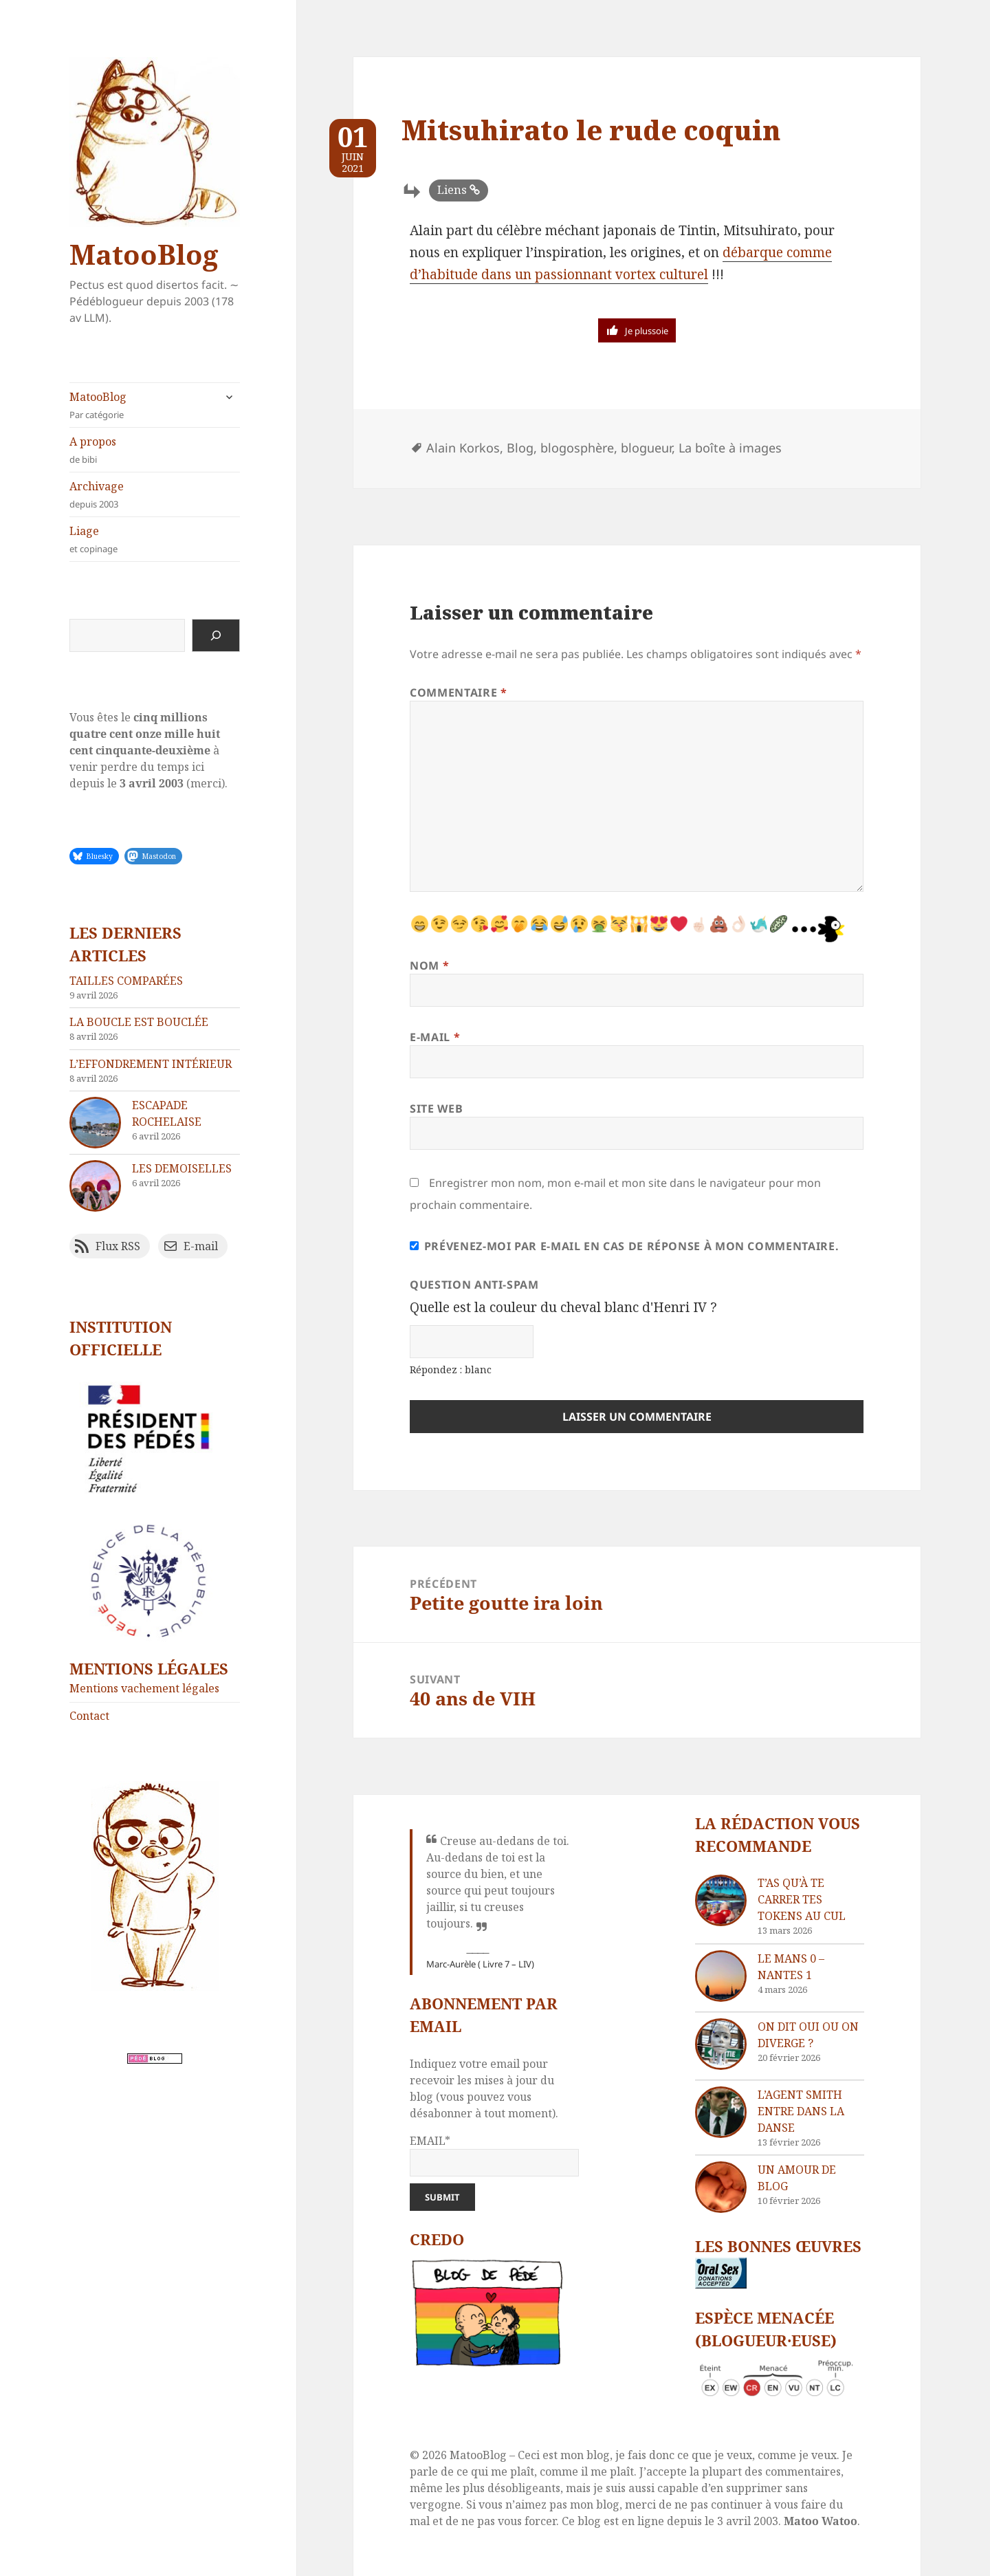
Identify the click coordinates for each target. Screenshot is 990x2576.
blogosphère (577, 447)
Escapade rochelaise (166, 1113)
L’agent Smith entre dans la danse (801, 2111)
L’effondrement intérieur (150, 1063)
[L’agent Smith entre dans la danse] (721, 2112)
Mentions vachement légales (144, 1688)
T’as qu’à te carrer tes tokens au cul (802, 1899)
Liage (154, 539)
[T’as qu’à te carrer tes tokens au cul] (721, 1900)
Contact (89, 1715)
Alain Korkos (463, 447)
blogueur (646, 447)
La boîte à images (730, 447)
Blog (520, 447)
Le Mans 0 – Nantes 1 (791, 1967)
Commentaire (458, 692)
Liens (452, 189)
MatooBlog (143, 254)
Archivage (154, 495)
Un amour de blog (797, 2178)
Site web (436, 1108)
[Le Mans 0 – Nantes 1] (721, 1976)
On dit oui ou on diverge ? (808, 2035)
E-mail (435, 1037)
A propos (154, 450)
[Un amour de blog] (721, 2187)
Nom (429, 965)
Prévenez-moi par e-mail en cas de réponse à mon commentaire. (624, 1246)
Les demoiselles (182, 1168)
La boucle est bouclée (138, 1021)
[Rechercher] (216, 635)
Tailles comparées (126, 980)
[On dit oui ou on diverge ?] (721, 2044)
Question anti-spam (474, 1284)
